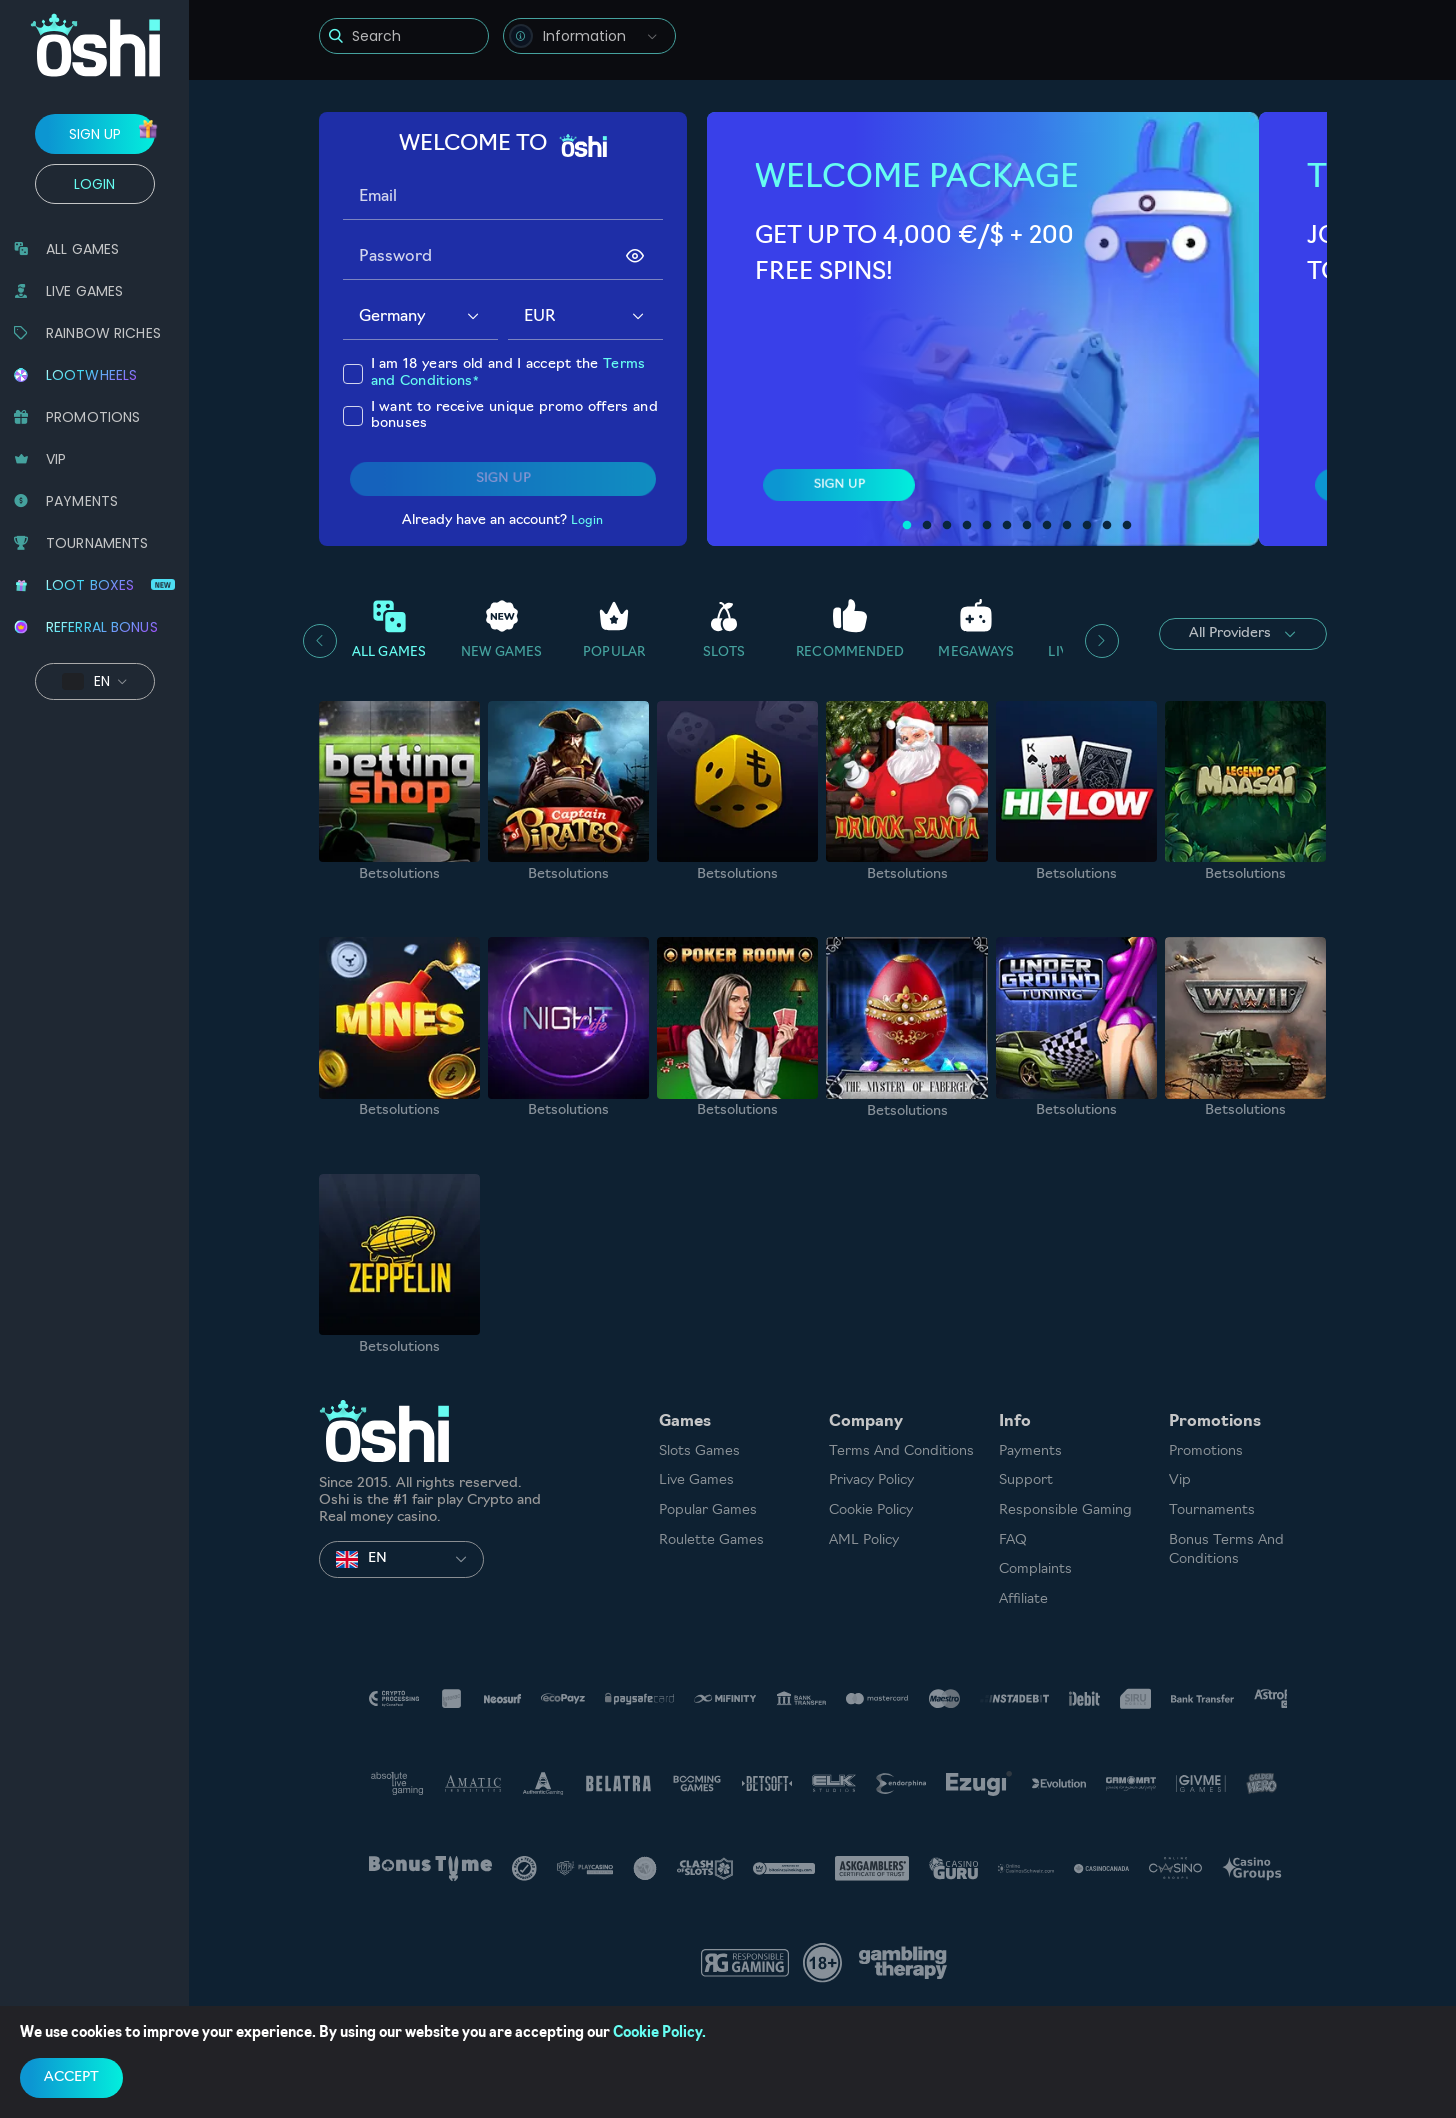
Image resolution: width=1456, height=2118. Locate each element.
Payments (1030, 1451)
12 (1127, 526)
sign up (95, 134)
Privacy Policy (871, 1480)
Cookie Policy (871, 1510)
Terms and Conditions (901, 1451)
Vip (1180, 1480)
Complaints (1035, 1569)
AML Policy (864, 1540)
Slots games (699, 1451)
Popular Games (708, 1510)
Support (1026, 1480)
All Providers (1242, 634)
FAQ (1013, 1540)
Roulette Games (711, 1540)
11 (1107, 526)
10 (1087, 526)
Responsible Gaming (1065, 1510)
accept (71, 2077)
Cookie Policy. (659, 2033)
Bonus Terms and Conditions (1226, 1550)
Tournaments (1212, 1510)
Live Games (696, 1480)
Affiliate (1023, 1599)
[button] (473, 317)
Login (94, 184)
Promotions (1206, 1451)
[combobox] (589, 36)
